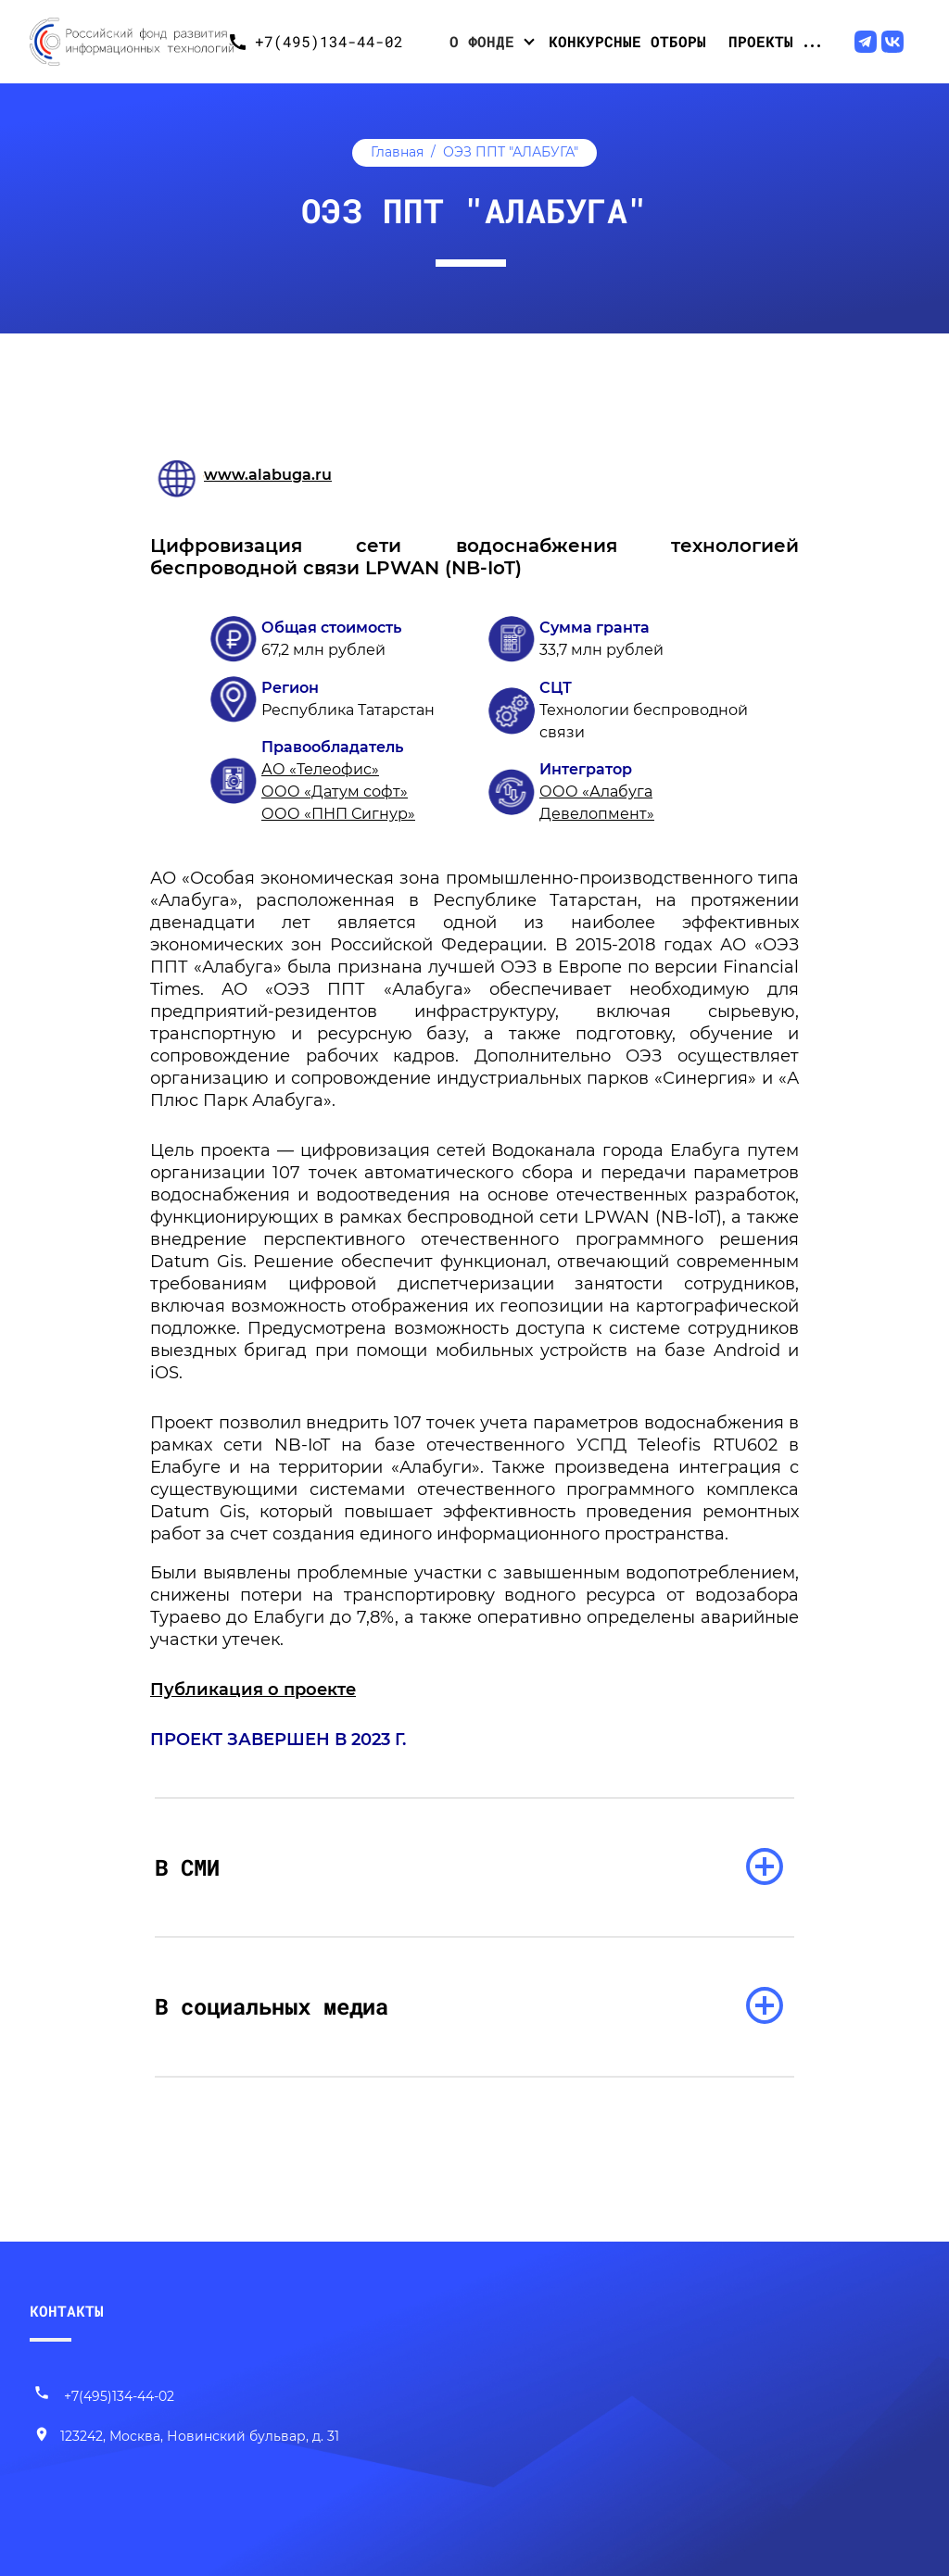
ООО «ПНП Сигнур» (338, 814)
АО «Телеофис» (320, 769)
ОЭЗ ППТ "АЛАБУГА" (510, 152)
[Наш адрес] (186, 2437)
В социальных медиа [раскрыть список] (271, 2006)
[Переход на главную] (124, 41)
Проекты (760, 41)
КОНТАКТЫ (67, 2310)
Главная (397, 152)
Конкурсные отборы (627, 41)
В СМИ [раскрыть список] (187, 1867)
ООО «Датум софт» (334, 791)
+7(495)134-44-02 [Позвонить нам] (103, 2396)
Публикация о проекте (253, 1689)
